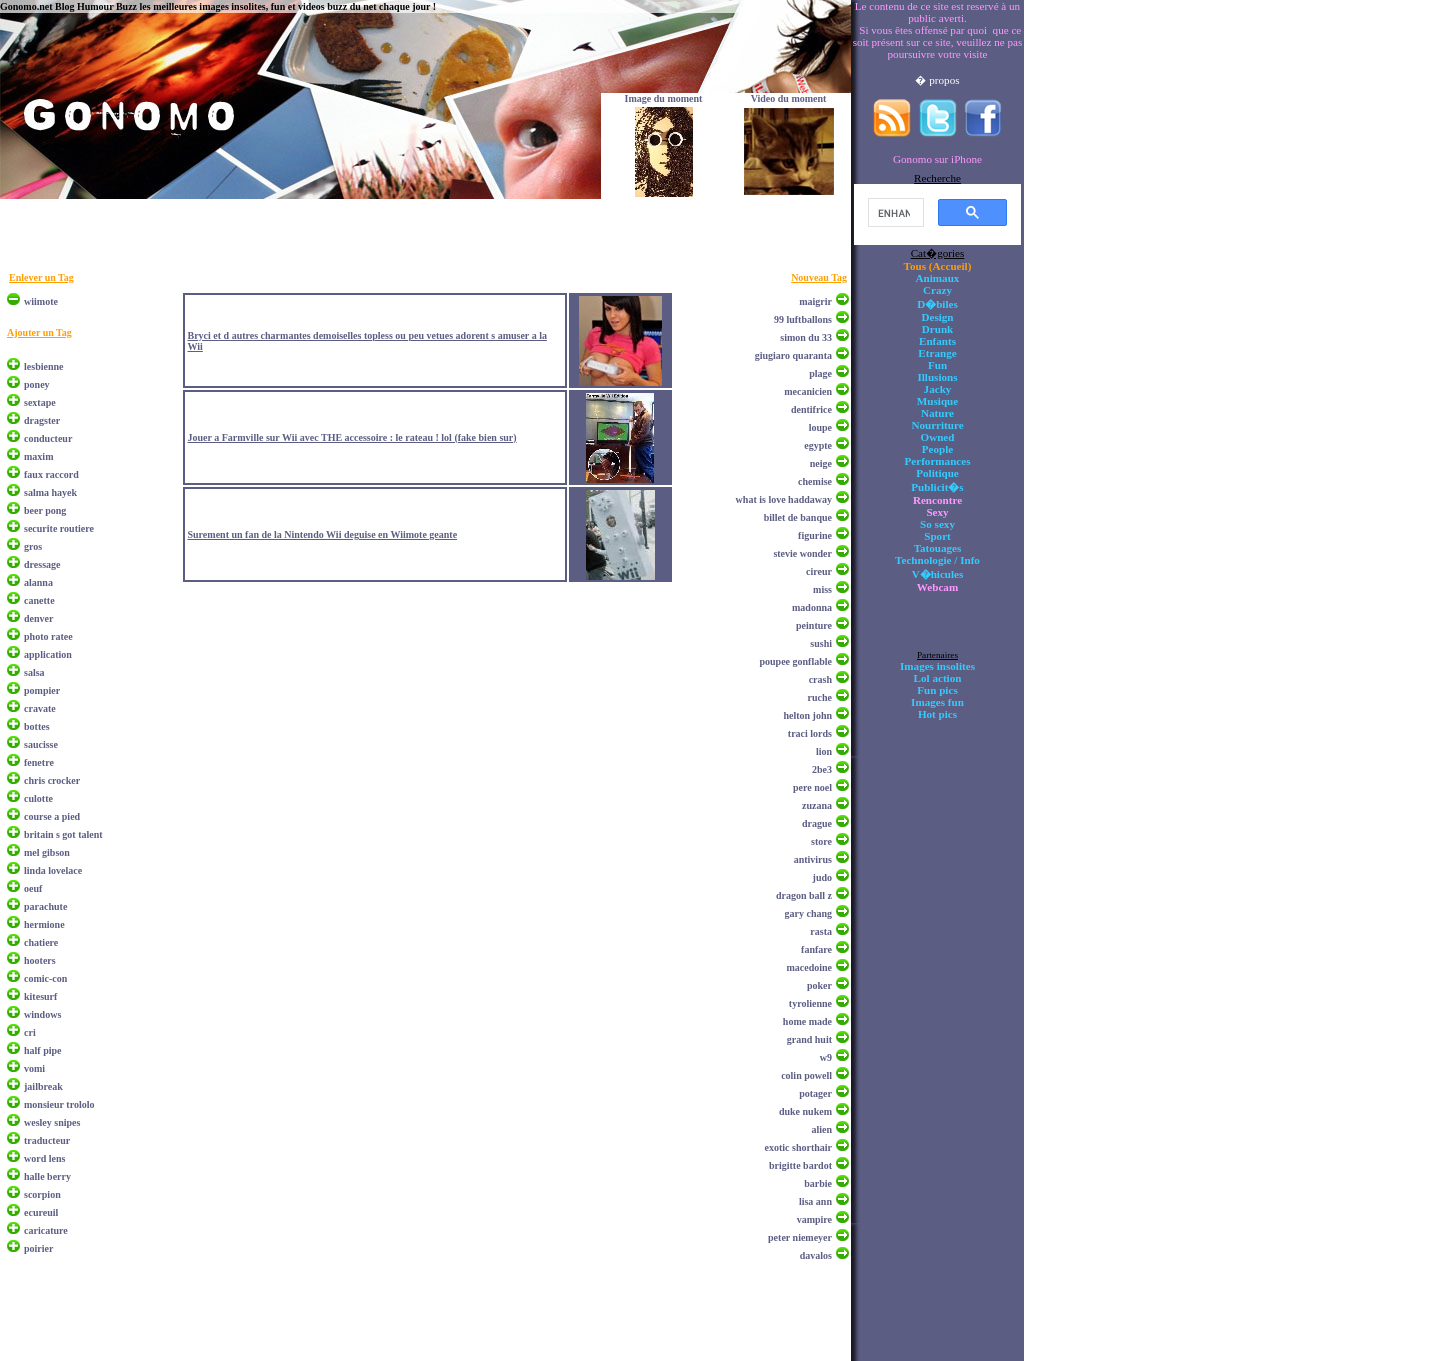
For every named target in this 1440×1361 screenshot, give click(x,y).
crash (820, 679)
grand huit (809, 1039)
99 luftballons (803, 319)
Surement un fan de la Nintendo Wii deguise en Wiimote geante (322, 534)
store (821, 841)
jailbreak (43, 1086)
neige (821, 463)
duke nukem (805, 1111)
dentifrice (811, 409)
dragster (42, 420)
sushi (821, 643)
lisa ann (815, 1201)
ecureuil (41, 1212)
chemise (815, 481)
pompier (42, 690)
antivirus (813, 859)
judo (822, 877)
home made (807, 1021)
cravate (40, 708)
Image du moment (664, 98)
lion (824, 751)
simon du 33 (806, 337)
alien (821, 1129)
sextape (40, 402)
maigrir (815, 301)
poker (819, 985)
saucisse (41, 744)
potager (815, 1093)
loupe (820, 427)
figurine (815, 535)
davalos (816, 1255)
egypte (818, 445)
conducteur (48, 438)
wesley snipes (52, 1122)
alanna (38, 582)
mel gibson (47, 852)
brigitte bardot (800, 1165)
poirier (38, 1248)
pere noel (812, 787)
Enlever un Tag (41, 277)
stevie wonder (802, 553)
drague (817, 823)
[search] (894, 213)
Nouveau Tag (819, 277)
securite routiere (59, 528)
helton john (807, 715)
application (48, 654)
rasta (821, 931)
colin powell (806, 1075)
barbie (818, 1183)
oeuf (33, 888)
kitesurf (40, 996)
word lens (44, 1158)
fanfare (816, 949)
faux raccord (51, 474)
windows (42, 1014)
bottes (37, 726)
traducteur (47, 1140)
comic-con (45, 978)
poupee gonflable (795, 661)
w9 (826, 1057)
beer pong (45, 510)
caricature (46, 1230)
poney (37, 384)
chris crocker (52, 780)
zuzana (817, 805)
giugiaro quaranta (793, 355)
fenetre (39, 762)
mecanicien (808, 391)
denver (38, 618)
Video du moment (789, 98)
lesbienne (43, 366)
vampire (814, 1219)
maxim (38, 456)
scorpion (42, 1194)
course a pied (52, 816)
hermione (44, 924)
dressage (42, 564)
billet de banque (798, 517)
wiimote (41, 301)
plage (820, 373)
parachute (45, 906)
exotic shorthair (799, 1147)
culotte (38, 798)
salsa (34, 672)
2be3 (822, 769)
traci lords (810, 733)
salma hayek (50, 492)
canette (39, 600)
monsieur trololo (59, 1104)
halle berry (47, 1176)
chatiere (41, 942)
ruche (820, 697)
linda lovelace (53, 870)
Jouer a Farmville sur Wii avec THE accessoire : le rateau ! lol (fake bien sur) (351, 437)
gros (33, 546)
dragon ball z (804, 895)
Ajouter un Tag (39, 332)
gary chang (809, 913)
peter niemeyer (800, 1237)
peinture (814, 625)
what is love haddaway (784, 499)
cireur (819, 571)
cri (30, 1032)
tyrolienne (810, 1003)
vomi (34, 1068)
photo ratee (48, 636)
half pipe (43, 1050)
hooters (40, 960)
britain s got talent (63, 834)
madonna (812, 607)
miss (822, 589)
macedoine (809, 967)
